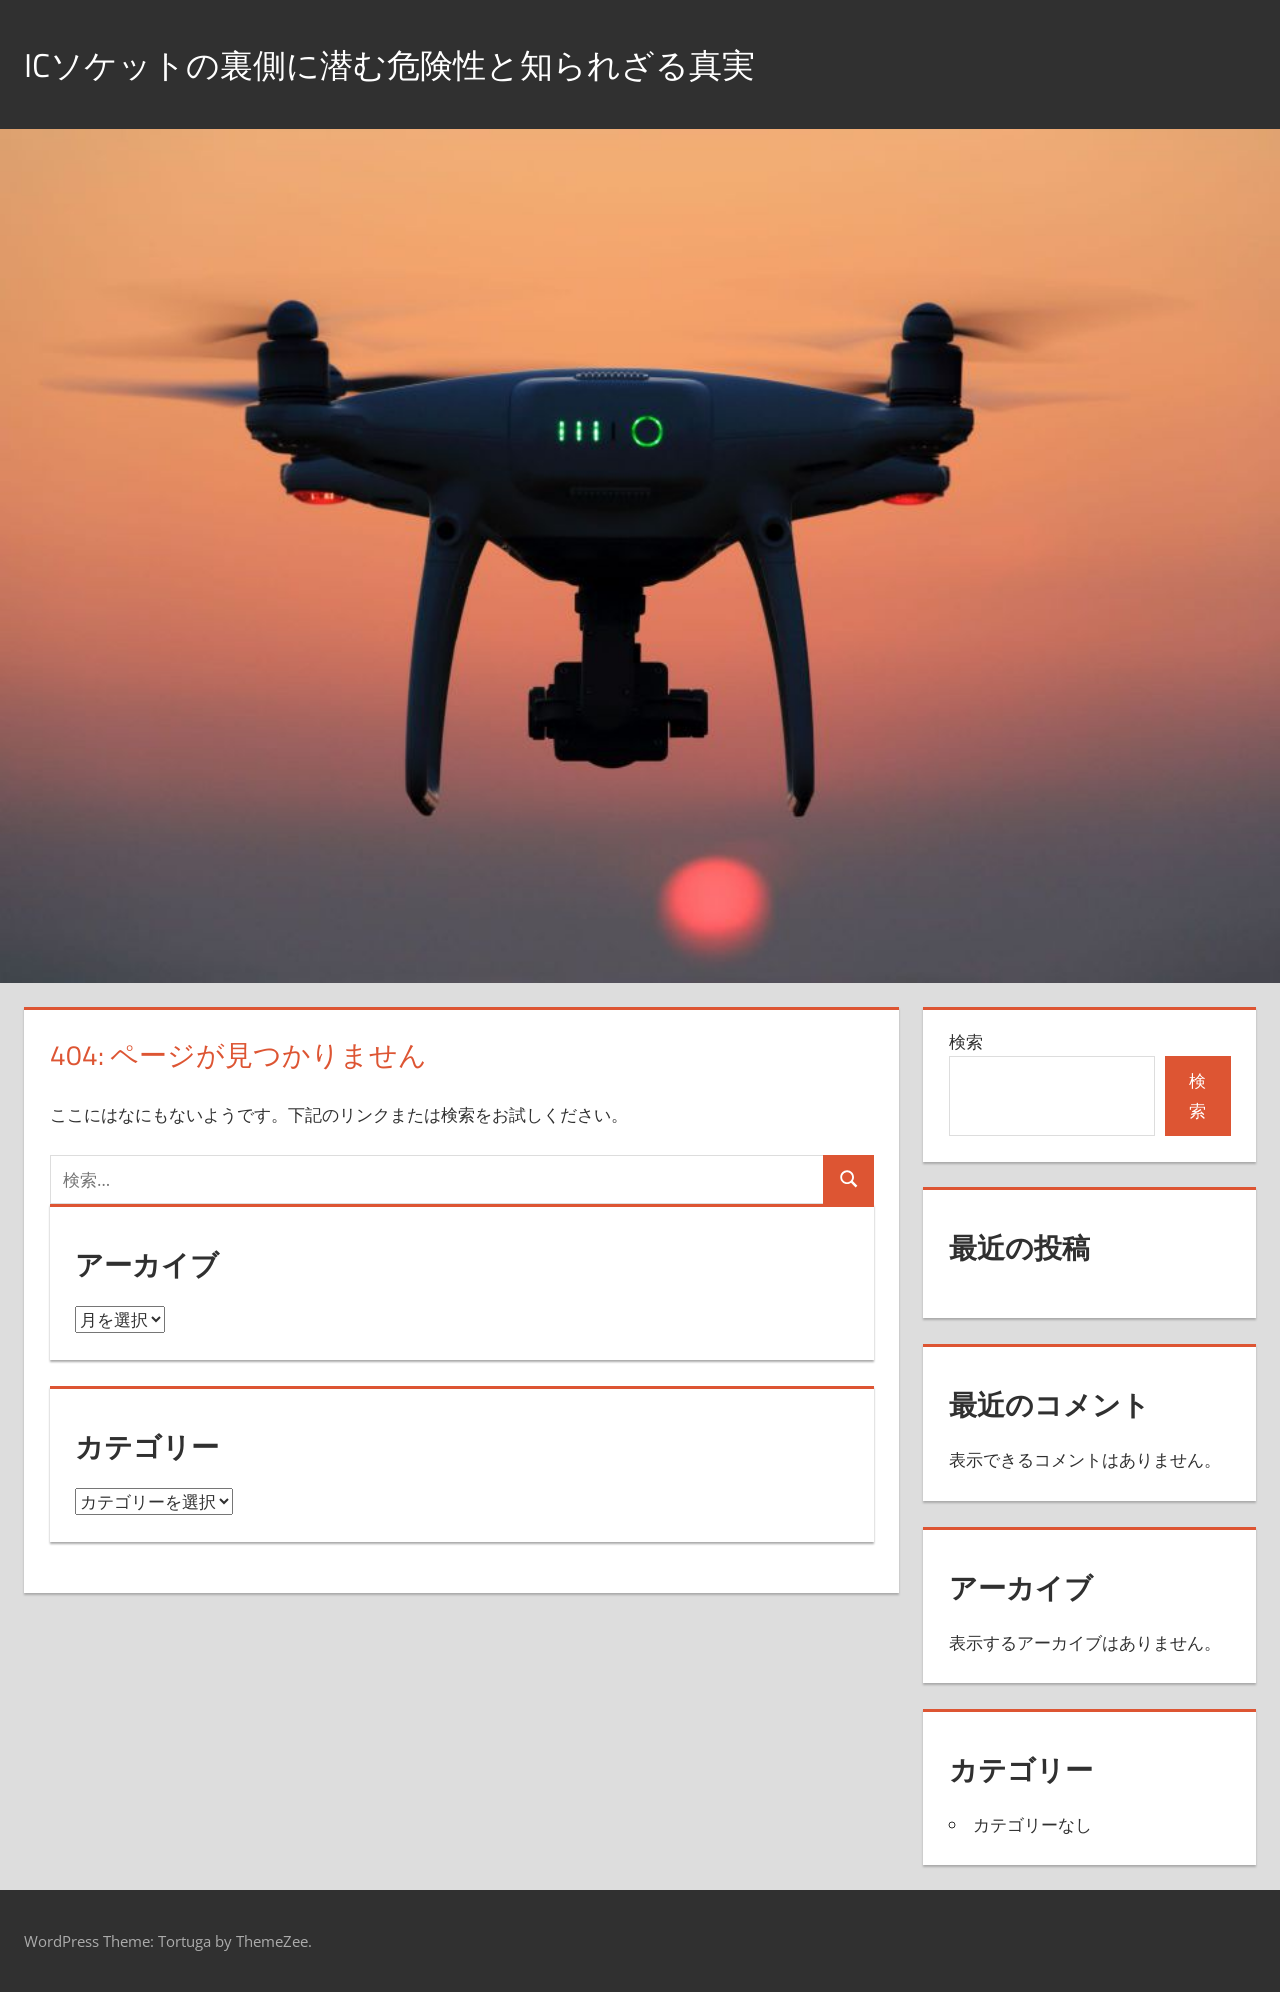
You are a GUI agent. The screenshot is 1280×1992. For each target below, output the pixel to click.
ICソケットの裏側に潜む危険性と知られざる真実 (422, 63)
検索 (966, 1041)
